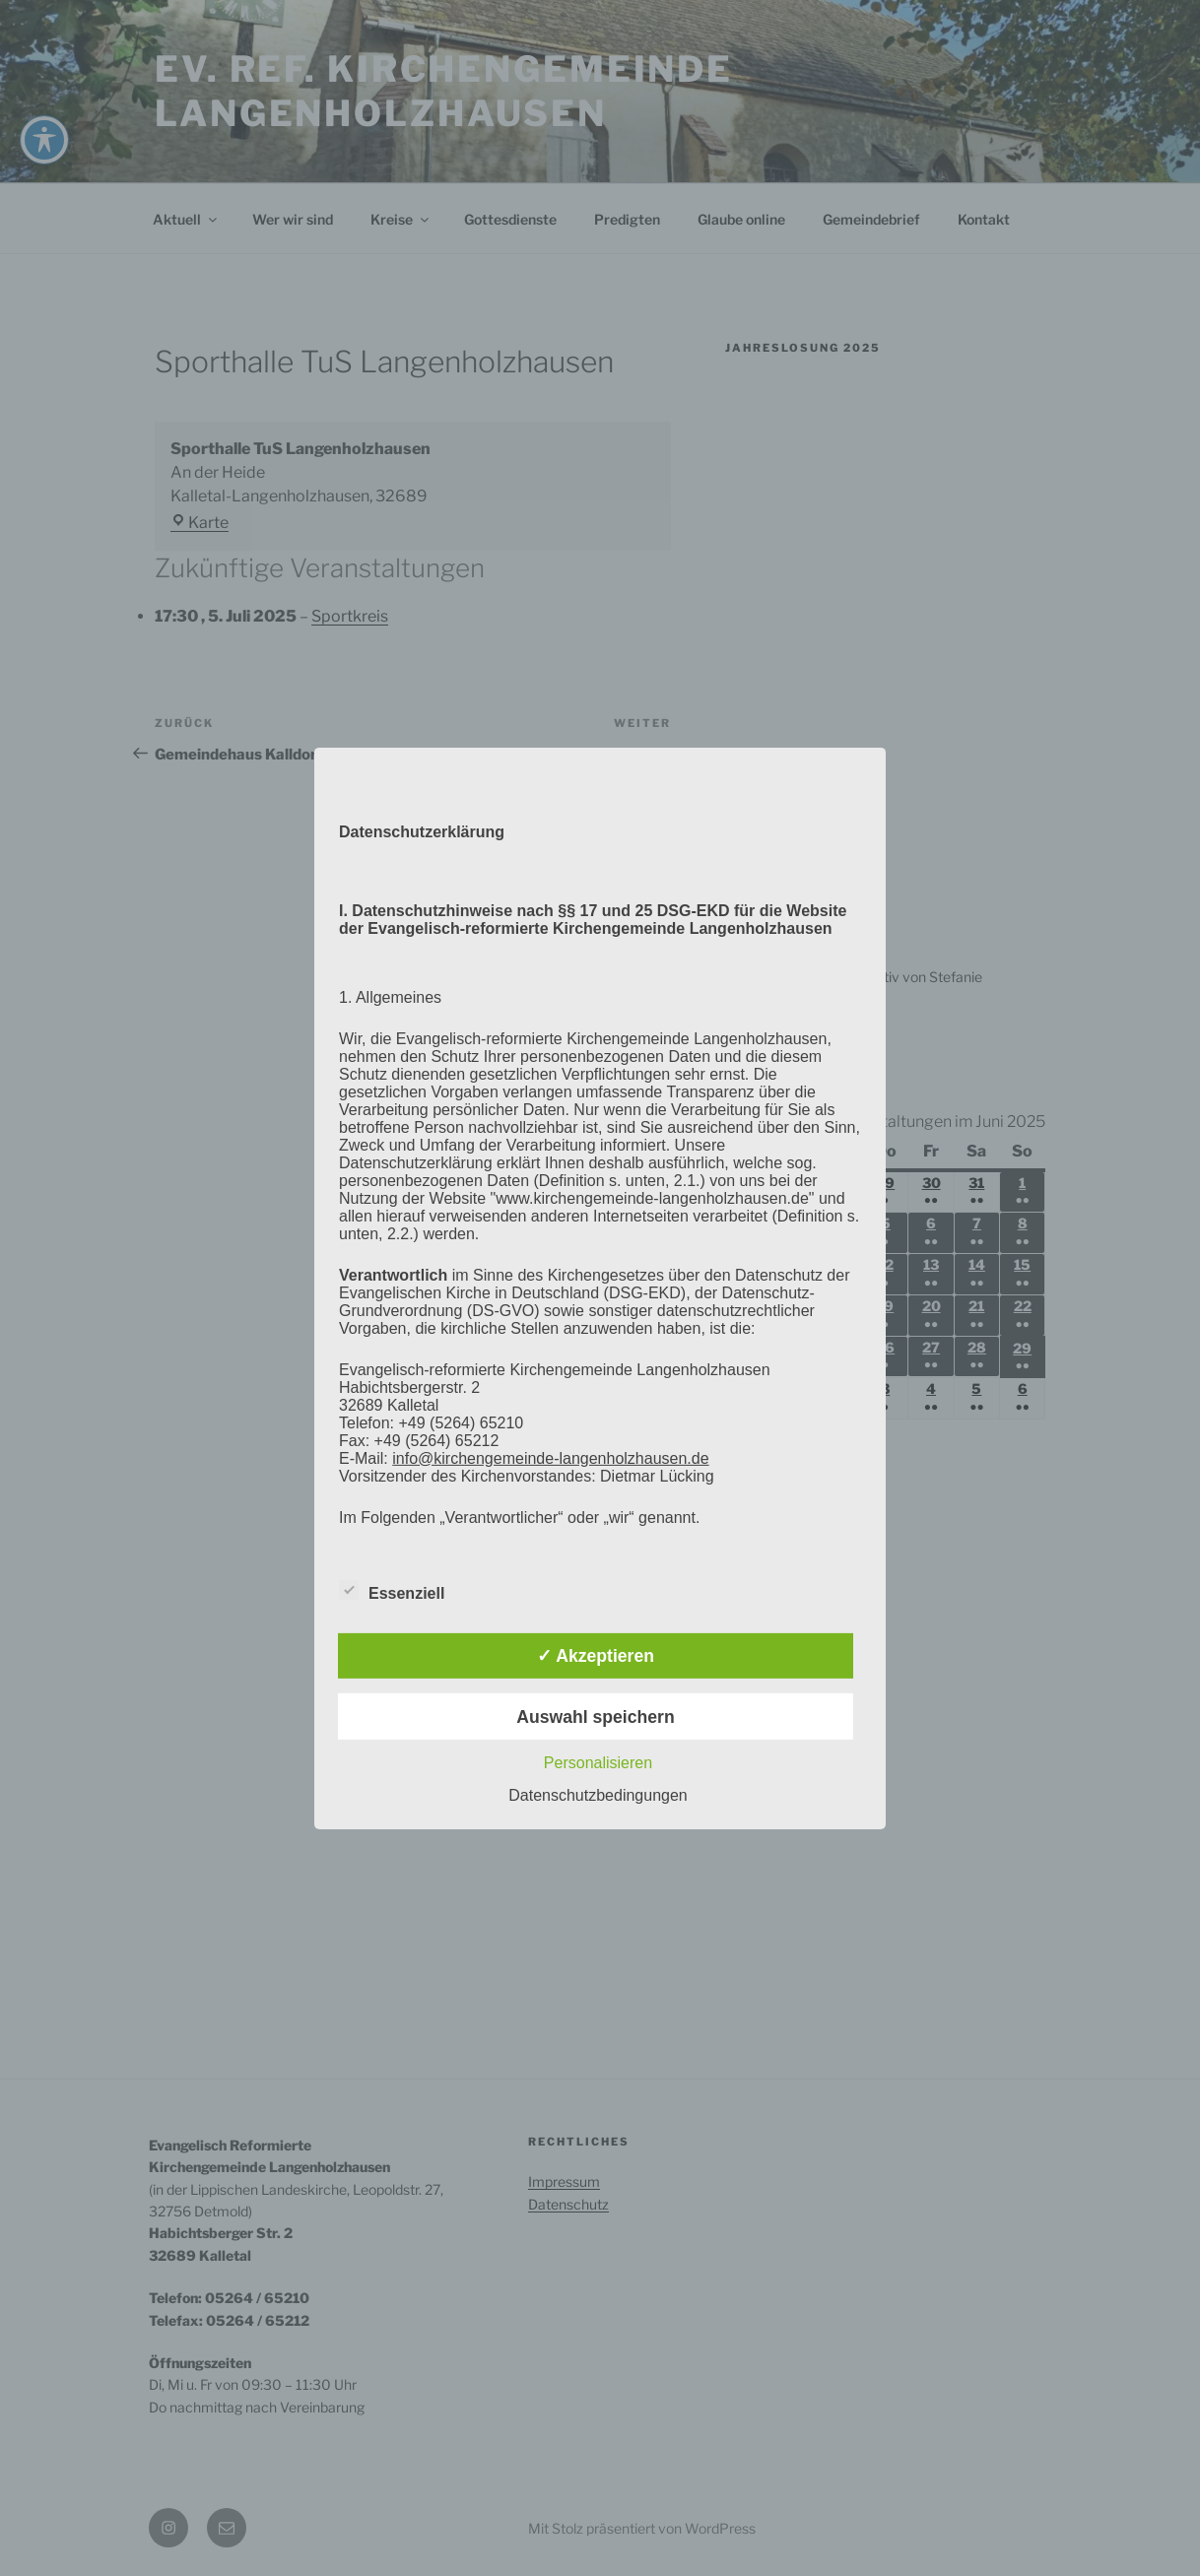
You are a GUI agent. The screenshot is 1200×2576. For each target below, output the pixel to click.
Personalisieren (598, 1762)
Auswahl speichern (595, 1716)
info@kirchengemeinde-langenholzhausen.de (550, 1457)
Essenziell (391, 1590)
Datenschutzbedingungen (597, 1795)
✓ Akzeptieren (595, 1656)
